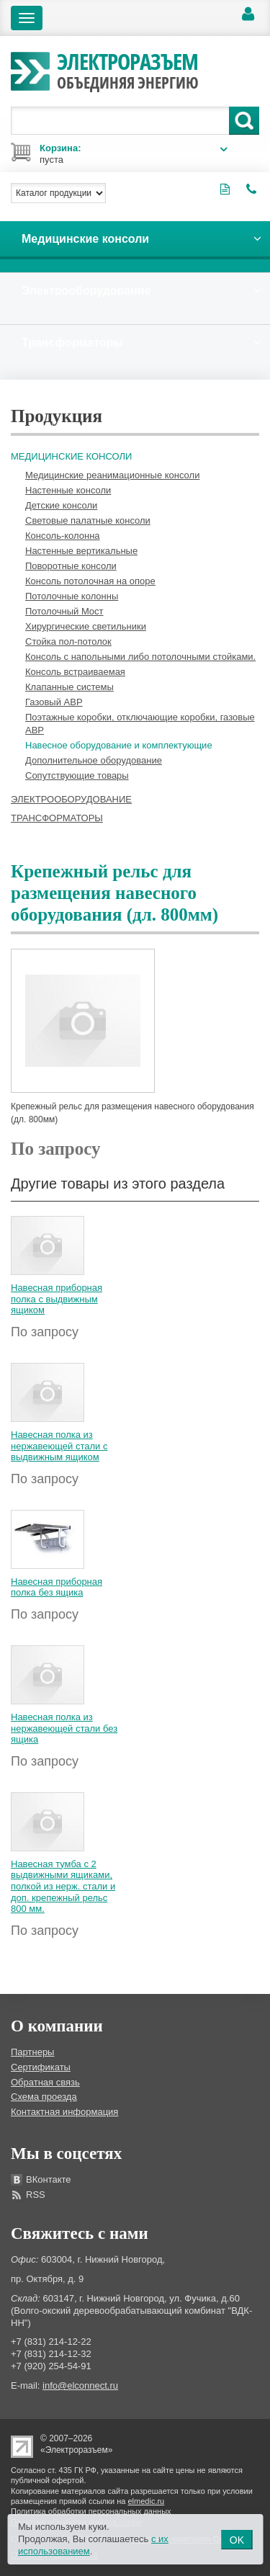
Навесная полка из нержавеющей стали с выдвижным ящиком (59, 1445)
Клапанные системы (69, 686)
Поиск (244, 121)
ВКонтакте (48, 2179)
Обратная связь (45, 2082)
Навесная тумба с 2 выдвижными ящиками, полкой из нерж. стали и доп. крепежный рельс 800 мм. (63, 1886)
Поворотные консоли (71, 565)
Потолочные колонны (71, 596)
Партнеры (32, 2052)
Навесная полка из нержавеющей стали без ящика (64, 1728)
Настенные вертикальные (81, 550)
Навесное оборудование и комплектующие (118, 745)
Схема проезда (44, 2096)
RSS (35, 2194)
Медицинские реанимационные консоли (112, 475)
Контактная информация (64, 2111)
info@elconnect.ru (80, 2385)
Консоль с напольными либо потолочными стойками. (140, 656)
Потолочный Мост (64, 611)
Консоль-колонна (62, 535)
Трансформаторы (57, 818)
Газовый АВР (54, 702)
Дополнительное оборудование (93, 760)
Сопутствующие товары (77, 775)
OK (237, 2540)
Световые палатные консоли (87, 520)
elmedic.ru (146, 2501)
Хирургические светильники (85, 626)
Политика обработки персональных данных (91, 2511)
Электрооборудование (71, 799)
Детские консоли (61, 505)
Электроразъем (128, 69)
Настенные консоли (68, 490)
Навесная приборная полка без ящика (56, 1587)
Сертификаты (41, 2067)
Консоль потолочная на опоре (90, 581)
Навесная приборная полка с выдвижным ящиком (56, 1298)
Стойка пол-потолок (68, 641)
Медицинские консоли (71, 456)
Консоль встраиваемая (75, 671)
